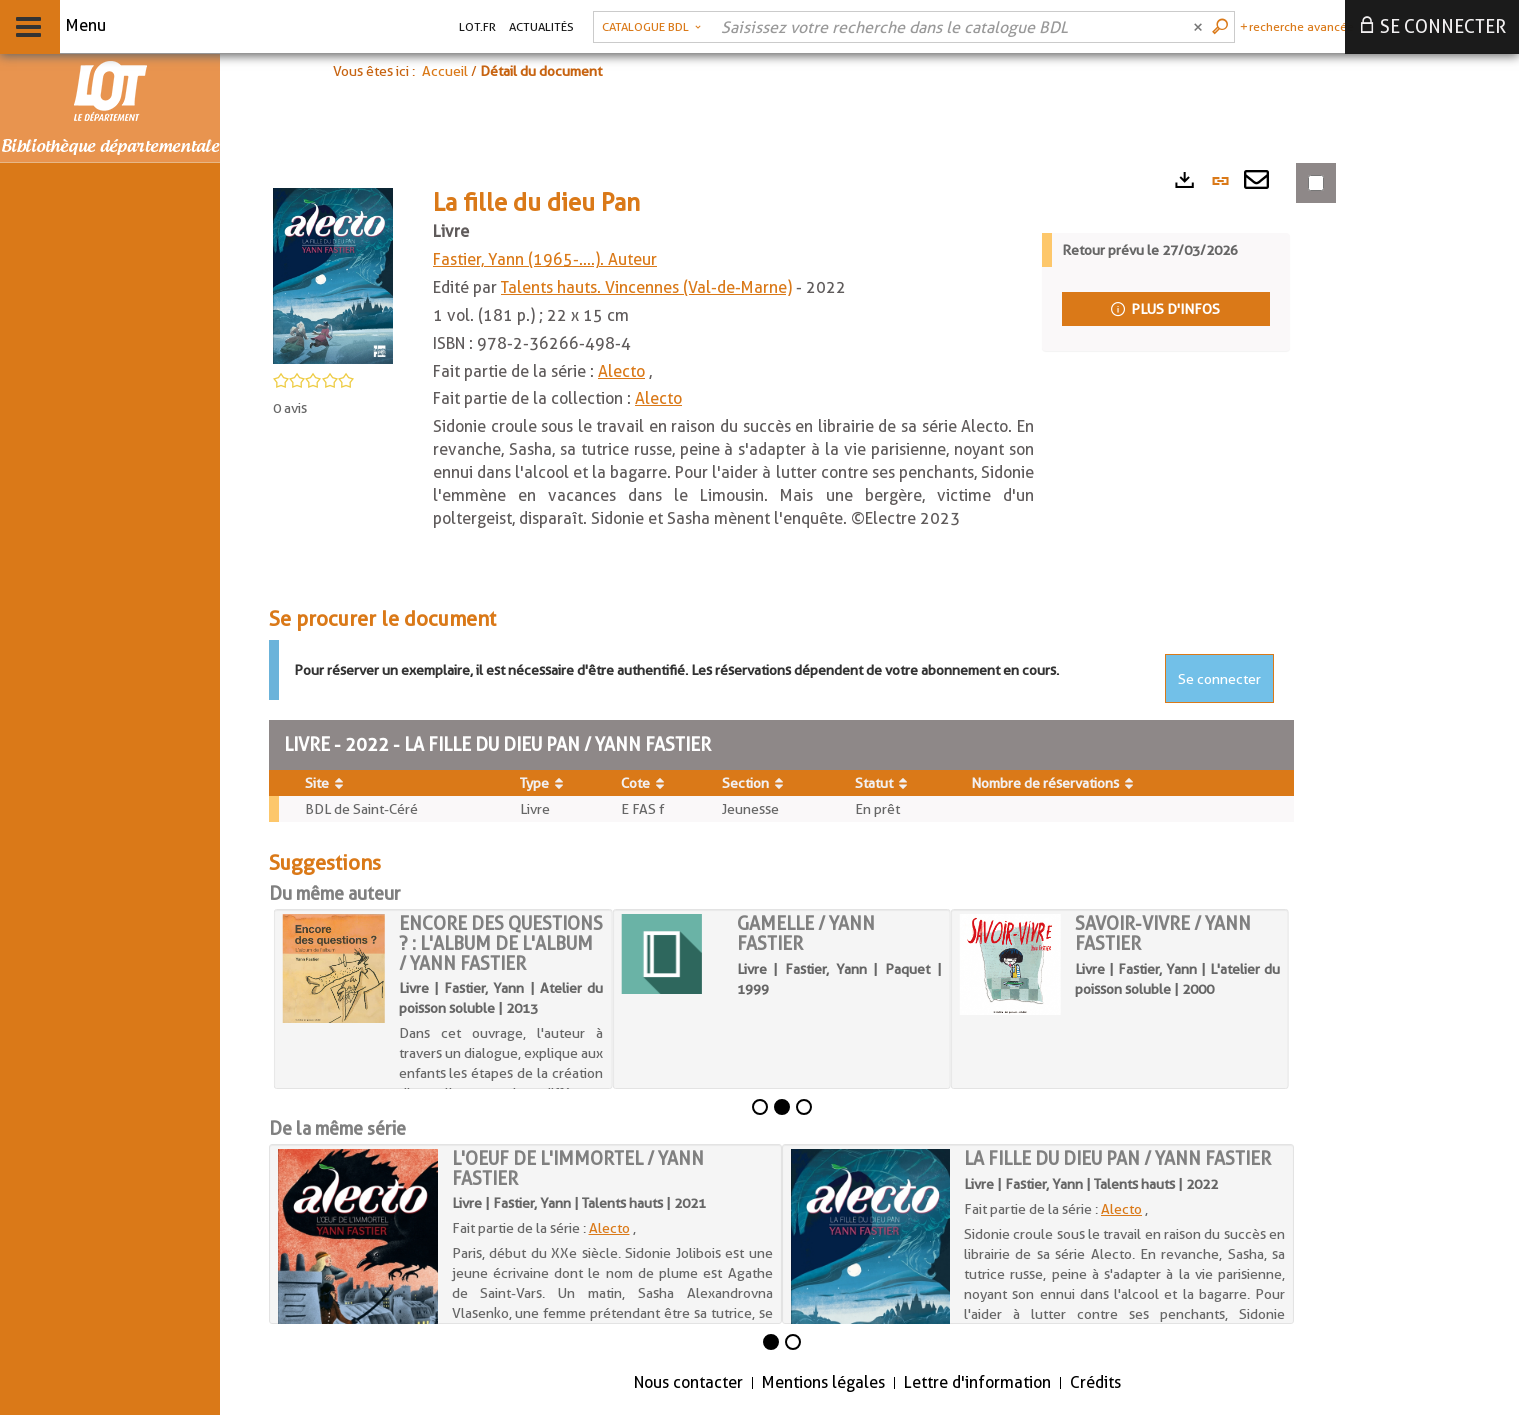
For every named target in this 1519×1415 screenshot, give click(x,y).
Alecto (621, 371)
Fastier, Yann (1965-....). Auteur (545, 259)
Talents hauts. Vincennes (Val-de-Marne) (646, 287)
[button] (651, 27)
